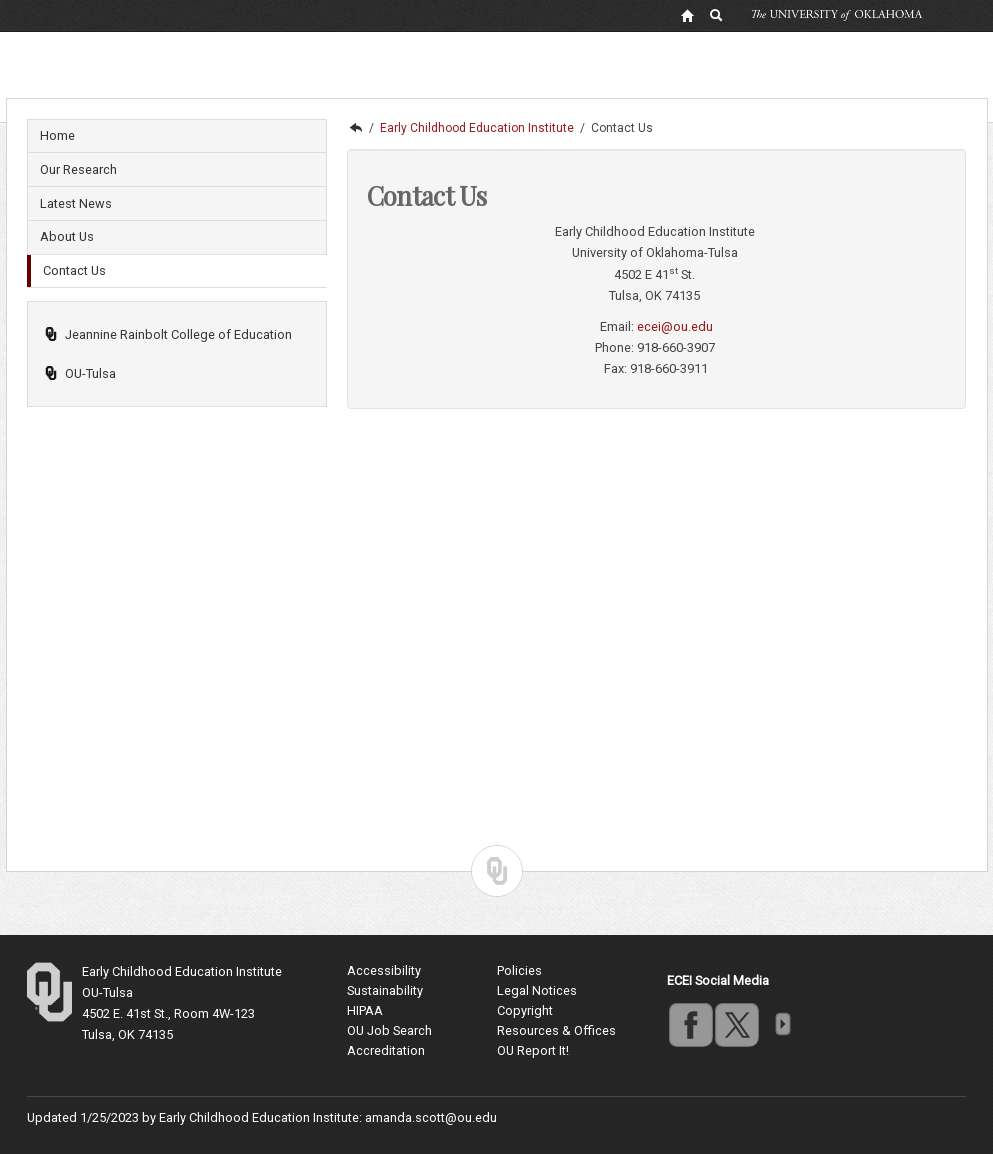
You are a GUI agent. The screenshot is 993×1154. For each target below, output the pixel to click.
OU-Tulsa (80, 373)
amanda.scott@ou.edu (431, 1117)
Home (57, 135)
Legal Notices (537, 990)
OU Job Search (389, 1030)
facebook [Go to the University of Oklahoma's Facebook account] (690, 1024)
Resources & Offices (556, 1030)
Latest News (76, 203)
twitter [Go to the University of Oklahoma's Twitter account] (736, 1024)
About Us (67, 236)
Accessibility (384, 970)
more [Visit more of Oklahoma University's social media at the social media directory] (782, 1024)
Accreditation (386, 1050)
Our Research (78, 169)
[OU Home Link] (687, 15)
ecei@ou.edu (675, 326)
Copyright (525, 1010)
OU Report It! (533, 1050)
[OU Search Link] (717, 15)
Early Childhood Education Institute (477, 128)
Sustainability (385, 990)
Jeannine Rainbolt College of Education (168, 334)
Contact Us (74, 270)
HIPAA (365, 1010)
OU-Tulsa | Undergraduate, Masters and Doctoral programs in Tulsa (355, 128)
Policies (519, 970)
